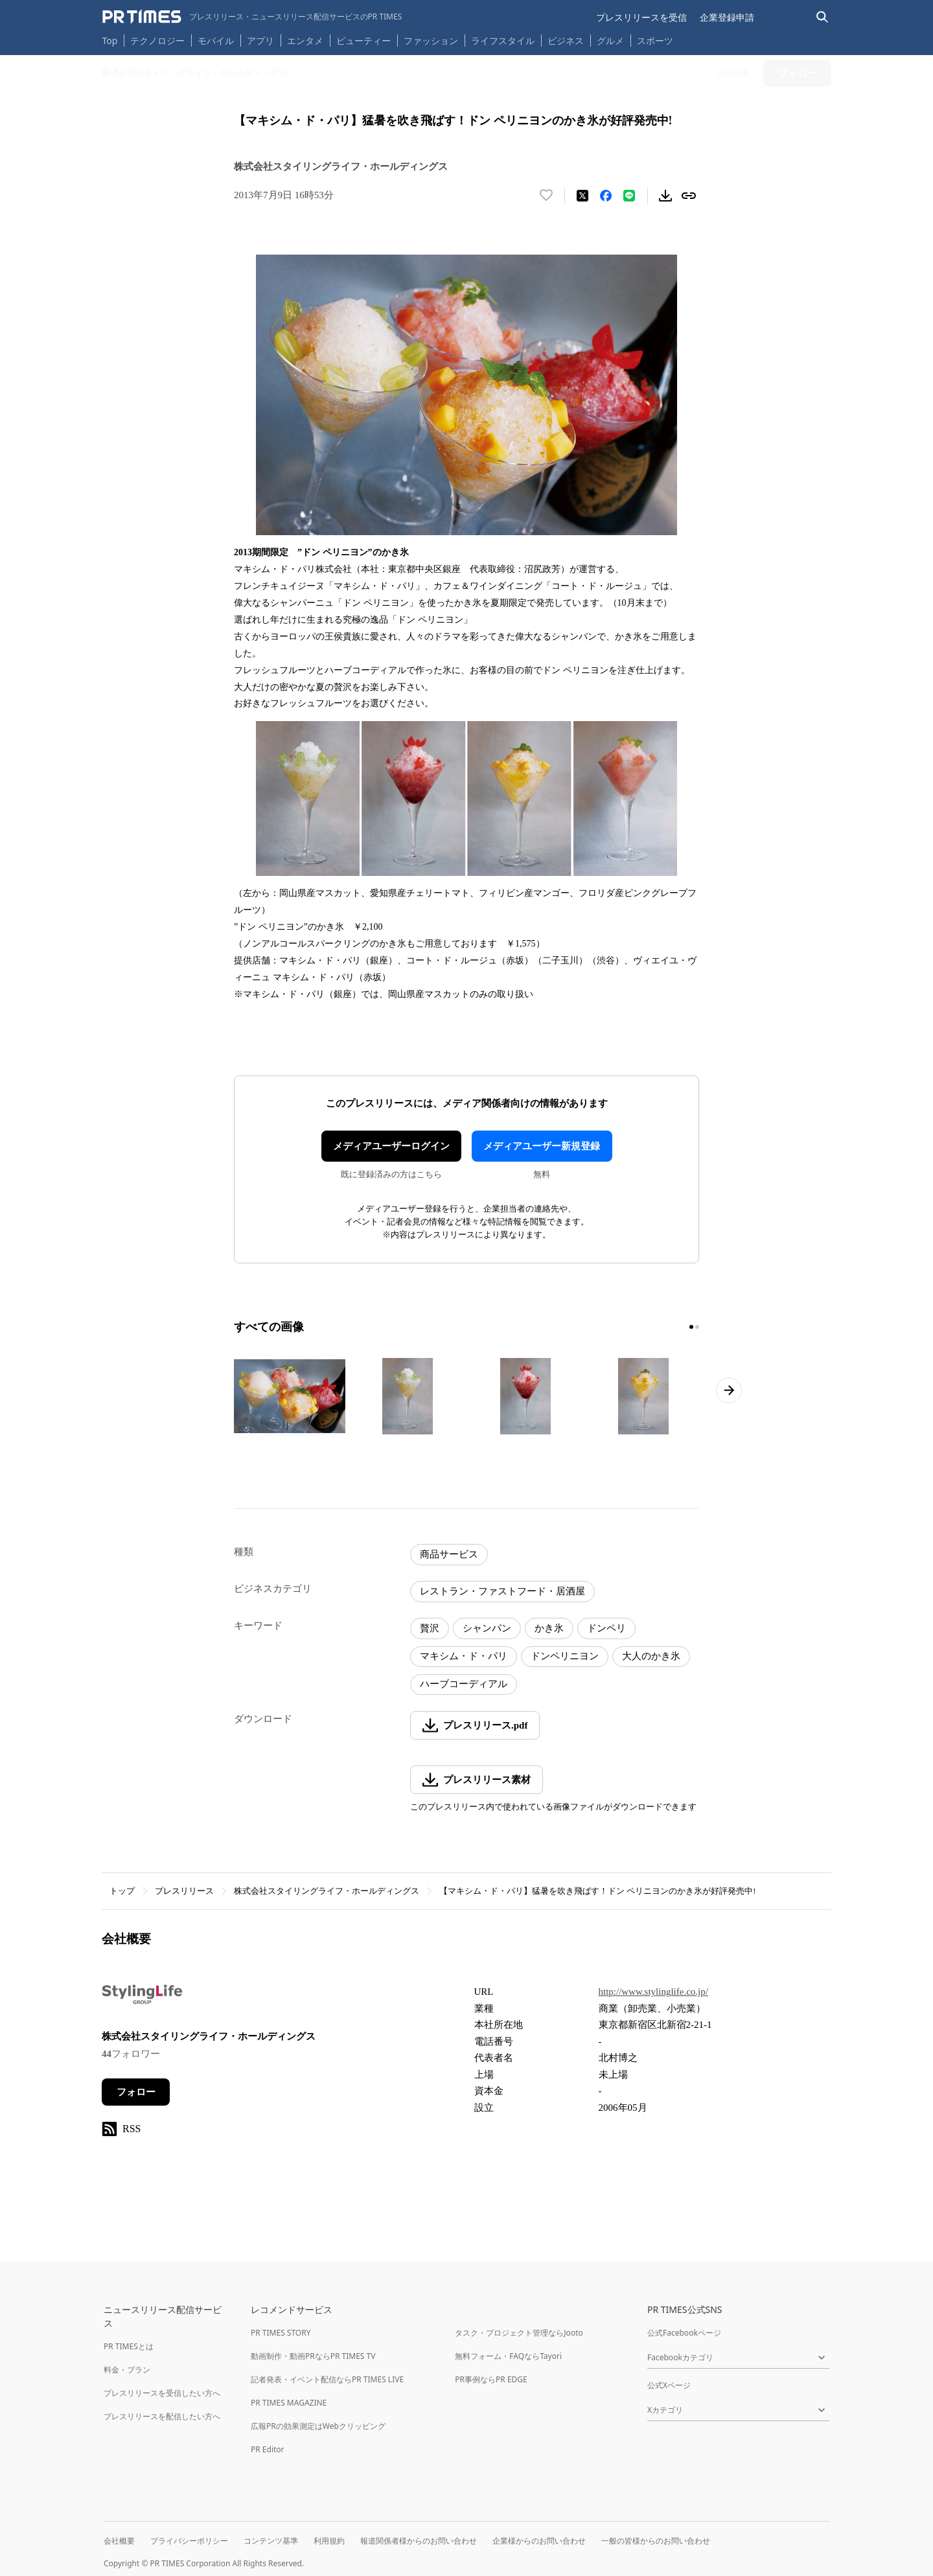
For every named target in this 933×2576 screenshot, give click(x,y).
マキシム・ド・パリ (463, 1656)
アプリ (260, 40)
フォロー (136, 2092)
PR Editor (267, 2449)
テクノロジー (157, 40)
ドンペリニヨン (565, 1656)
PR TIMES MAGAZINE (289, 2402)
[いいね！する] (546, 195)
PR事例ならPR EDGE (491, 2379)
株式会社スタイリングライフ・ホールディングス (326, 1891)
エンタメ (305, 40)
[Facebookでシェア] (605, 195)
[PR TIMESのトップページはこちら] (252, 17)
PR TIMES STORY (281, 2332)
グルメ (610, 40)
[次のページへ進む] (729, 1390)
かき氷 (549, 1628)
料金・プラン (127, 2369)
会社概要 (119, 2540)
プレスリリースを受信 (641, 17)
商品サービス (449, 1554)
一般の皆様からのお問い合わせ (655, 2540)
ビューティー (363, 40)
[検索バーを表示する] (822, 17)
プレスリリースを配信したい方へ (162, 2416)
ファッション (431, 40)
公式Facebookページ (684, 2332)
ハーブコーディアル (463, 1684)
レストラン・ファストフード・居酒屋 (502, 1591)
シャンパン (487, 1628)
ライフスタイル (503, 40)
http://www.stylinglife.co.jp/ (653, 1991)
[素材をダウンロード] (665, 195)
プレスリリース (184, 1891)
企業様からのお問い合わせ (539, 2540)
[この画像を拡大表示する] (289, 1396)
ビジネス (565, 40)
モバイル (216, 40)
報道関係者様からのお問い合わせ (418, 2540)
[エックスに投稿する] (582, 195)
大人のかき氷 (651, 1656)
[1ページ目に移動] (691, 1327)
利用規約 (329, 2540)
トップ (122, 1891)
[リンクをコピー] (688, 195)
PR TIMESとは (129, 2346)
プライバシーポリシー (189, 2540)
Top (110, 40)
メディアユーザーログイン (391, 1146)
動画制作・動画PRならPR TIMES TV (313, 2356)
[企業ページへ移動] (142, 1998)
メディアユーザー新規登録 (541, 1146)
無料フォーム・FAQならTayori (508, 2356)
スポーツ (655, 40)
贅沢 (429, 1628)
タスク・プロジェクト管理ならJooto (518, 2332)
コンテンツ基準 (271, 2540)
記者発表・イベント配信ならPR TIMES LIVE (327, 2379)
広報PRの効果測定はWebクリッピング (318, 2426)
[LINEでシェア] (629, 195)
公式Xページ (669, 2385)
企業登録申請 (727, 17)
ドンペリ (606, 1628)
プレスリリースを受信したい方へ (162, 2392)
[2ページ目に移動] (697, 1327)
